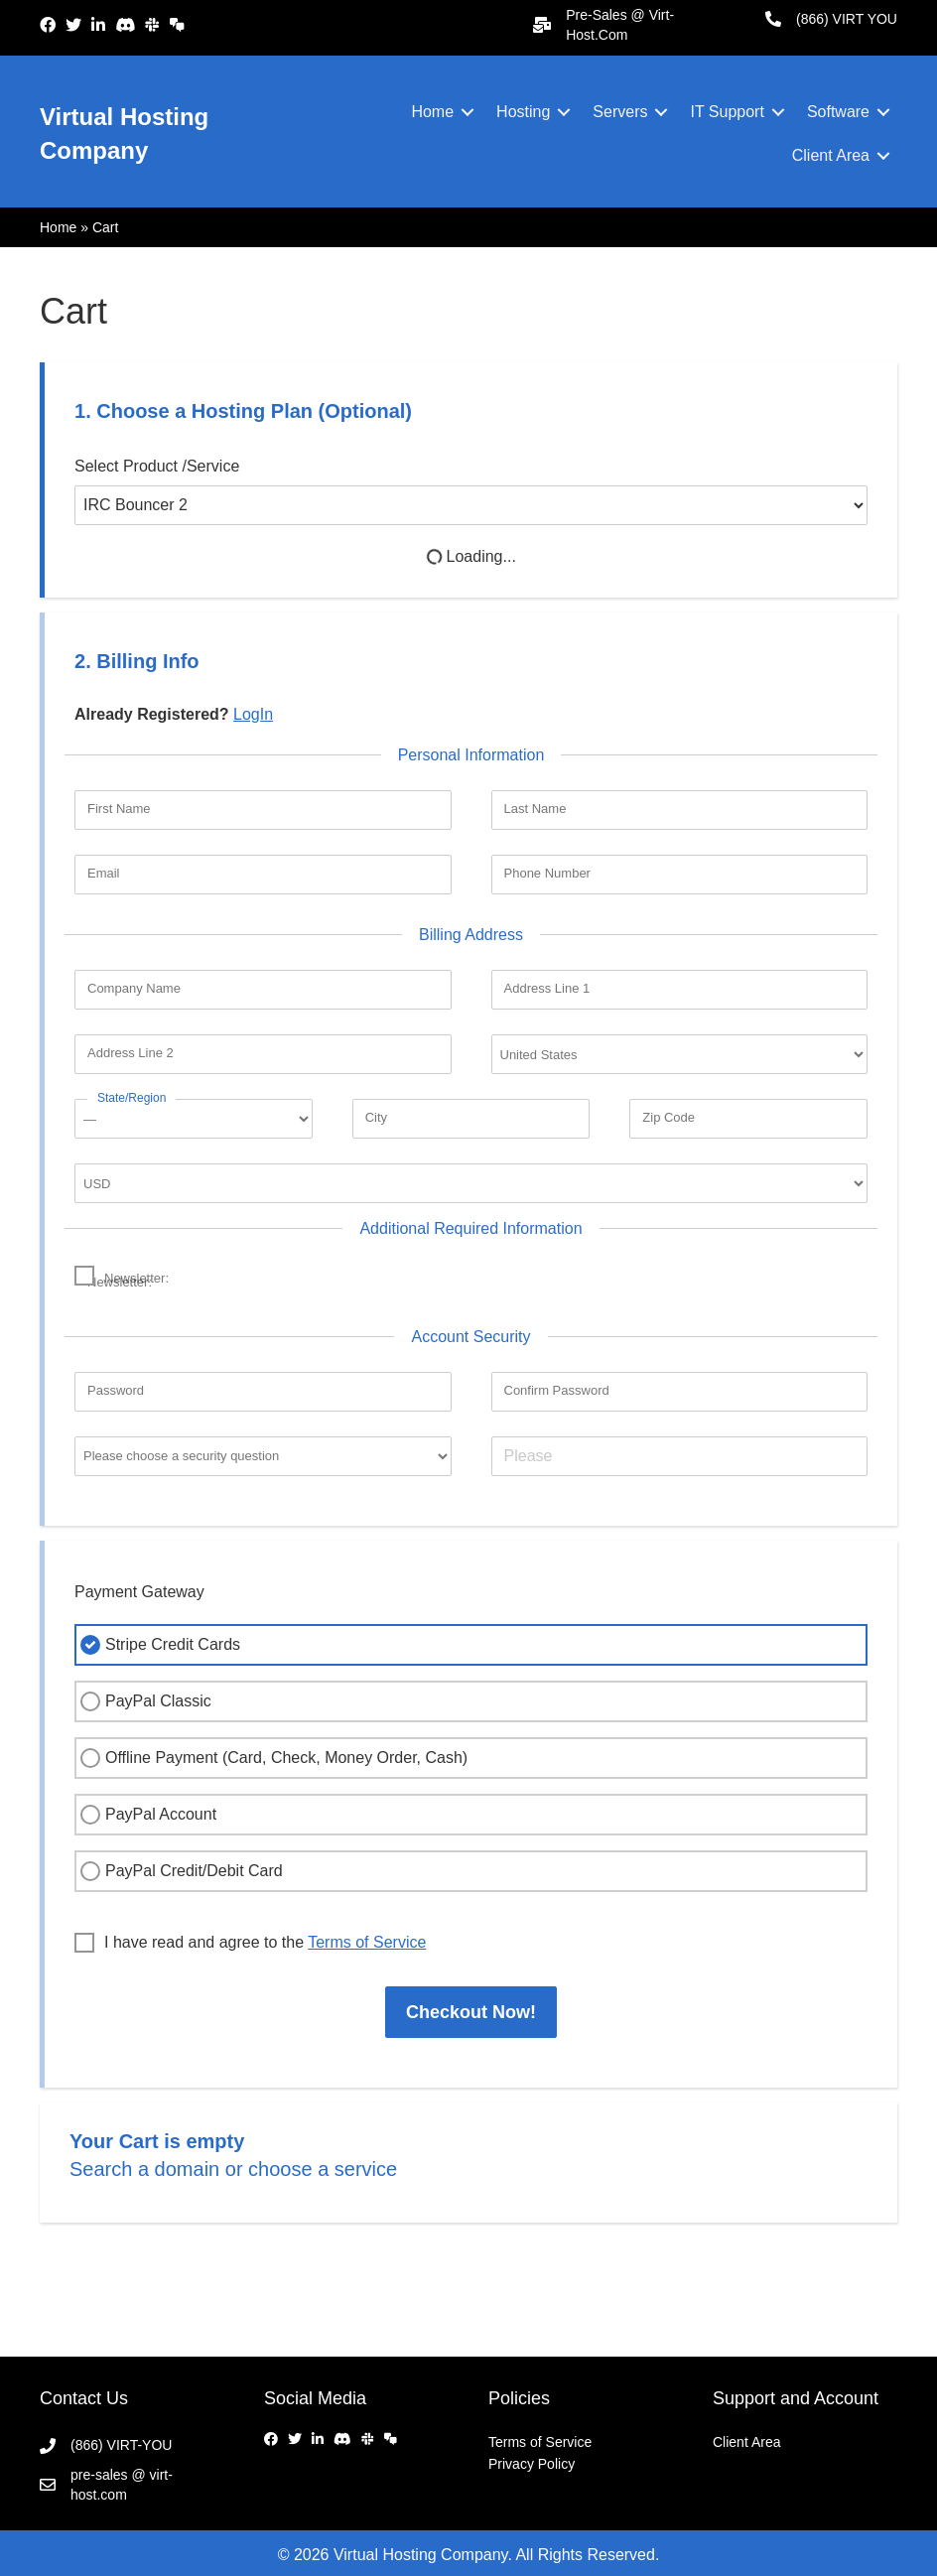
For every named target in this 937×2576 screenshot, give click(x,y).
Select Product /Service (156, 466)
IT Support (726, 111)
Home (432, 111)
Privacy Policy (531, 2464)
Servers (620, 111)
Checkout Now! (471, 2012)
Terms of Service (540, 2442)
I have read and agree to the (250, 1943)
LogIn (253, 714)
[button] (467, 112)
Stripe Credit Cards (157, 1645)
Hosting (523, 111)
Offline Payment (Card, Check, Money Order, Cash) (271, 1758)
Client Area (831, 155)
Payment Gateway (139, 1591)
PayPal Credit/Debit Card (179, 1871)
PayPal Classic (143, 1701)
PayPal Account (145, 1815)
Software (838, 111)
